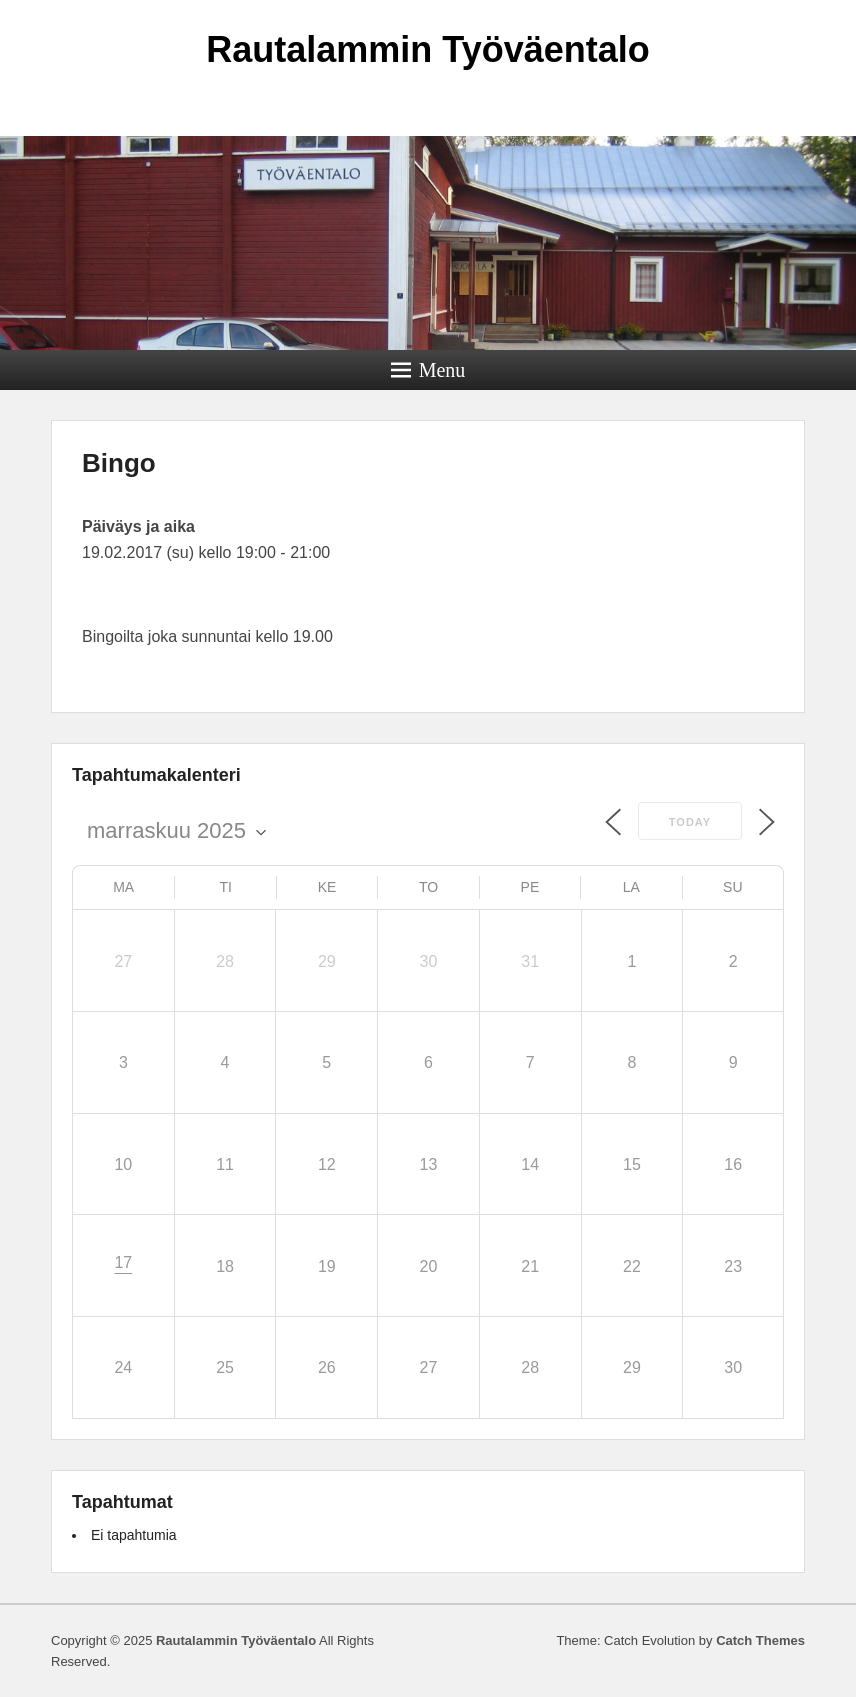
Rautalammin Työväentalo (427, 49)
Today (690, 822)
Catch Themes (760, 1640)
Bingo (119, 463)
